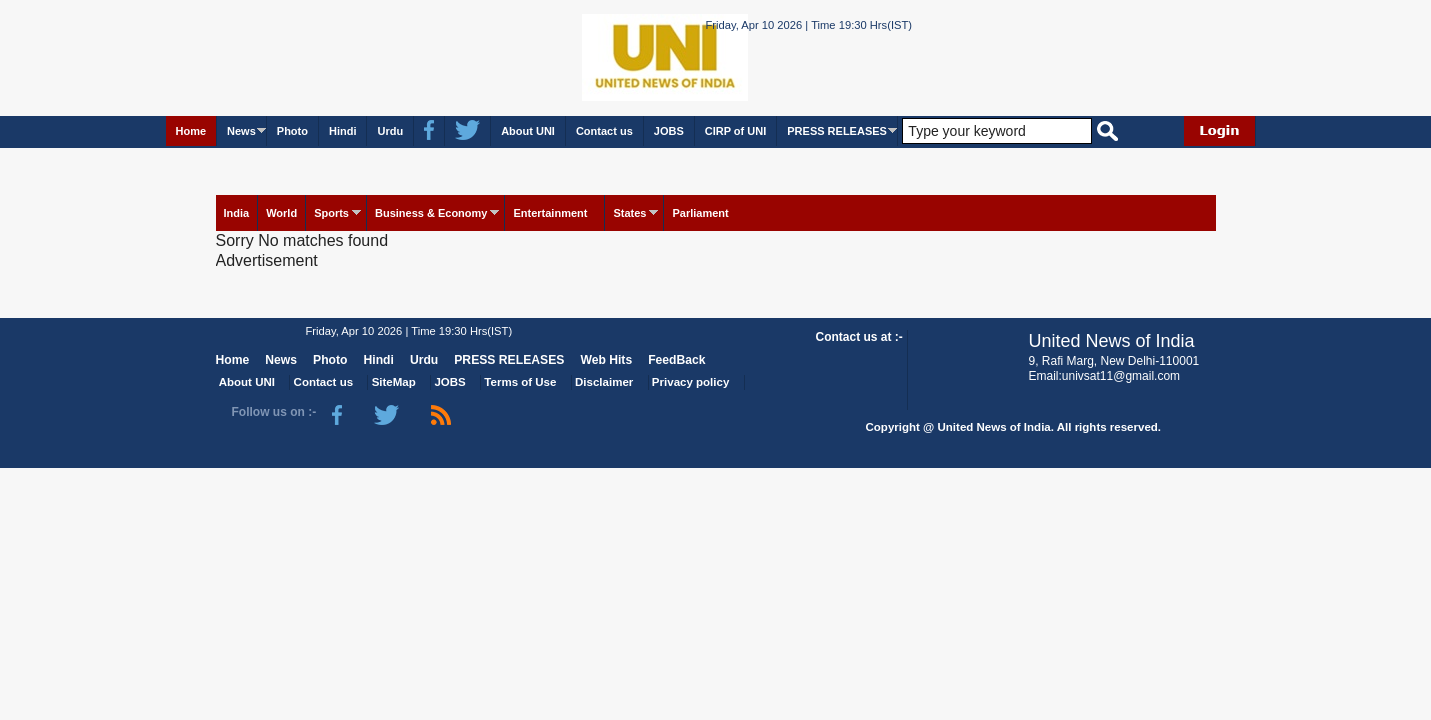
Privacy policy (690, 382)
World (281, 213)
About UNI (528, 131)
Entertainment (550, 213)
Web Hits (606, 360)
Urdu (390, 131)
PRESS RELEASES (837, 131)
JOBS (669, 131)
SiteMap (394, 382)
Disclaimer (604, 382)
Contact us (604, 131)
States (629, 213)
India (237, 213)
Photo (292, 131)
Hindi (343, 131)
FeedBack (676, 360)
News (241, 131)
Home (191, 131)
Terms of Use (520, 382)
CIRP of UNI (736, 131)
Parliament (700, 213)
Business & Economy (431, 213)
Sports (331, 213)
